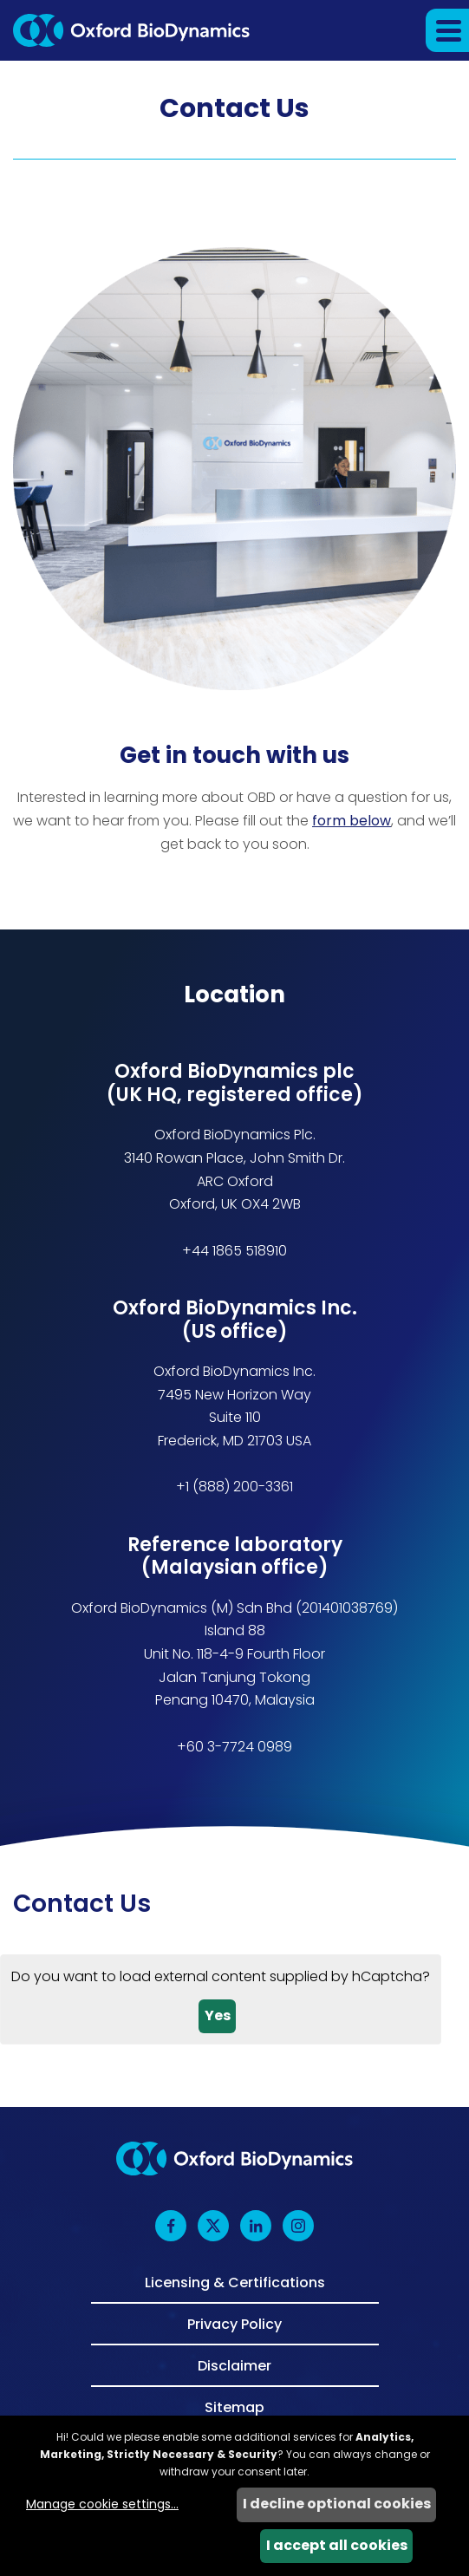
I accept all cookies (336, 2545)
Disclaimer (234, 2364)
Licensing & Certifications (235, 2283)
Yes (218, 2015)
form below (351, 821)
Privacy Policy (234, 2322)
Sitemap (234, 2406)
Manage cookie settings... (102, 2504)
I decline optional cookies (337, 2504)
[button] (447, 30)
